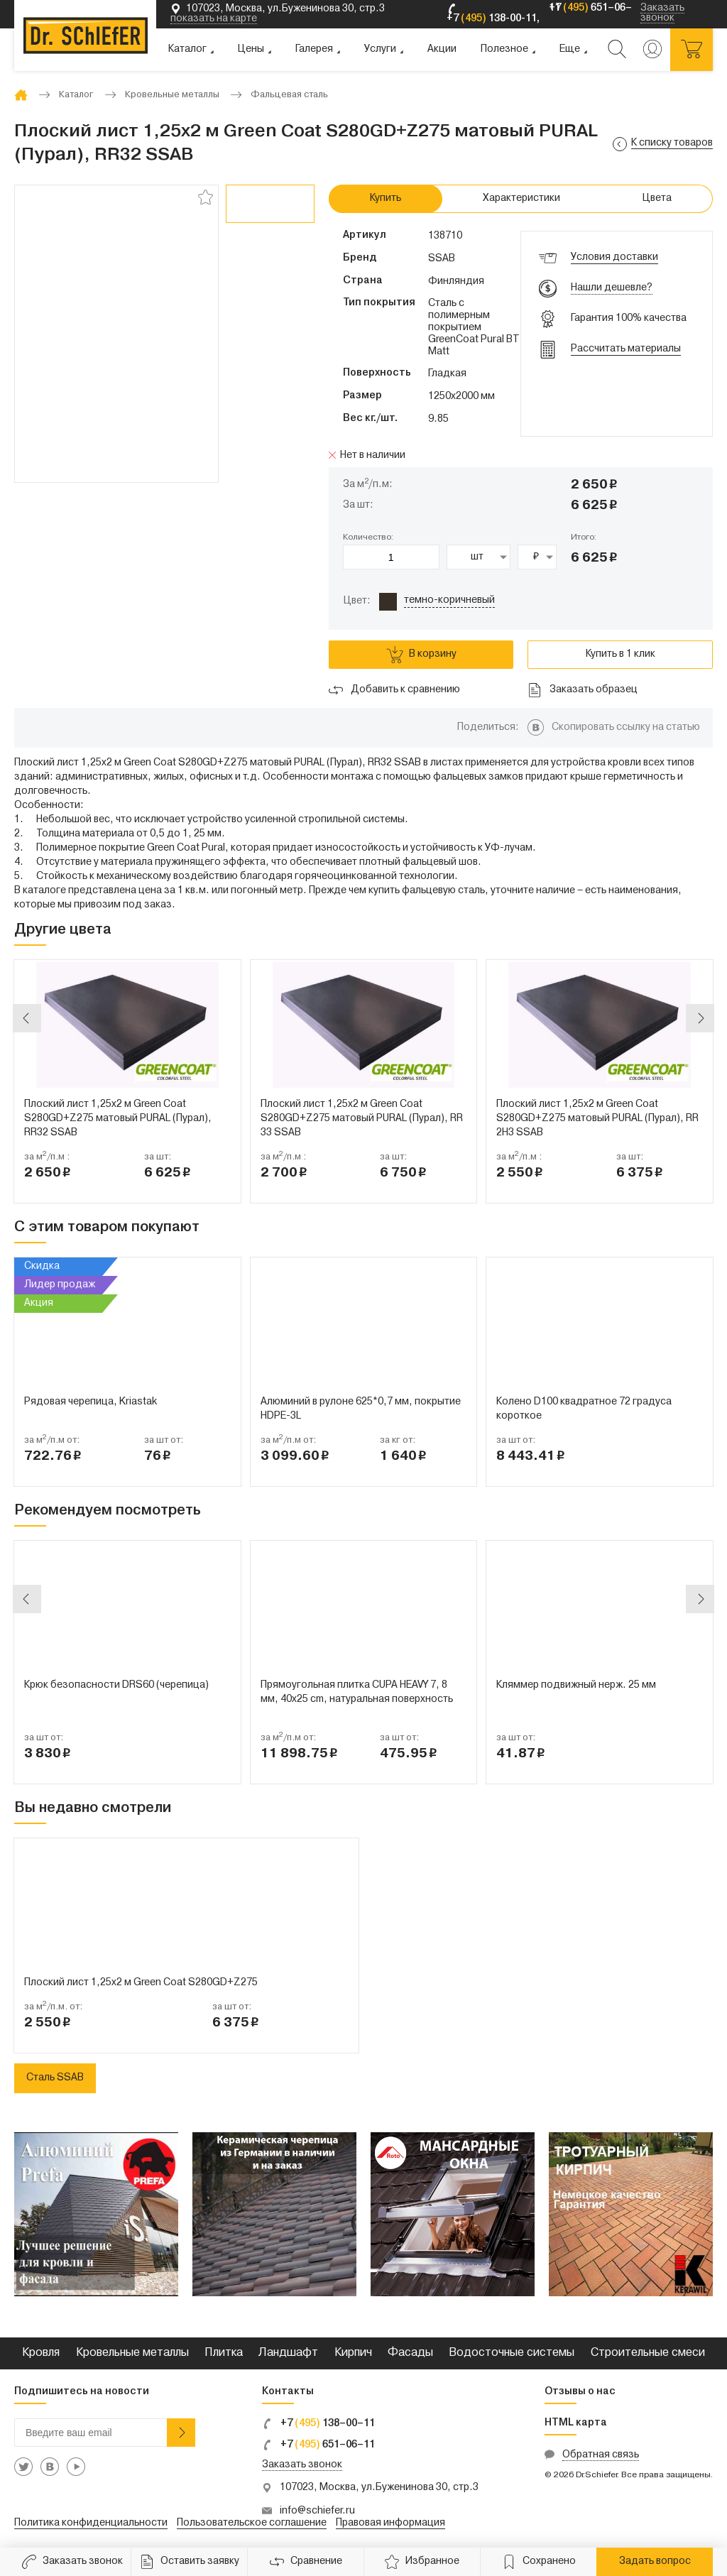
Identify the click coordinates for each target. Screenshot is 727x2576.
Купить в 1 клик (620, 654)
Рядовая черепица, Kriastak (90, 1402)
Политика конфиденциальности (91, 2523)
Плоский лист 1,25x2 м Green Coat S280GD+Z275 (141, 1982)
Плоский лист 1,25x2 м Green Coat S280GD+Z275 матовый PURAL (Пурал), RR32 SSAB (118, 1118)
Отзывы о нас (580, 2391)
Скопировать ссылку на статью (626, 727)
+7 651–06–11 (318, 2445)
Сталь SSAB (55, 2078)
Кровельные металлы (132, 2353)
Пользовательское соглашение (252, 2523)
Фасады (410, 2353)
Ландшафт (288, 2353)
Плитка (223, 2353)
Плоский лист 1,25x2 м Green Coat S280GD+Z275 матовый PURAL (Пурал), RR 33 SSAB (362, 1118)
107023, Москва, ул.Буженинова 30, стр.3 (379, 2487)
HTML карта (576, 2423)
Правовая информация (390, 2523)
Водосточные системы (511, 2353)
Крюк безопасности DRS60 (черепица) (116, 1685)
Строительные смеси (648, 2353)
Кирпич (353, 2353)
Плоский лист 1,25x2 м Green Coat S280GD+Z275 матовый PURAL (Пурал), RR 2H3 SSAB (597, 1118)
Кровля (41, 2353)
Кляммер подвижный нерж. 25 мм (576, 1685)
